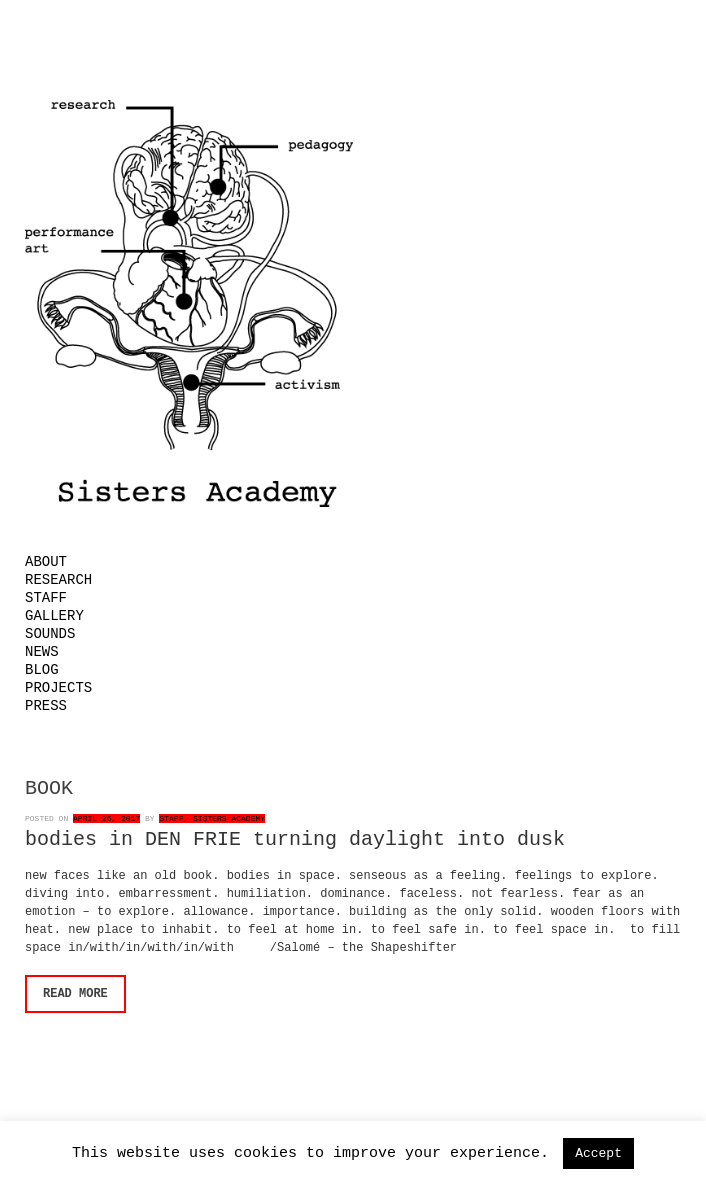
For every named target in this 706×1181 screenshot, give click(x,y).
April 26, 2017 (106, 818)
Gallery (54, 616)
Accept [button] (598, 1153)
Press (46, 706)
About (46, 562)
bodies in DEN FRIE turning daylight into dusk (295, 839)
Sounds (50, 634)
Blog (42, 670)
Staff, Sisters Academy (212, 818)
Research (58, 580)
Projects (58, 688)
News (42, 652)
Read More (75, 994)
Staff (46, 598)
